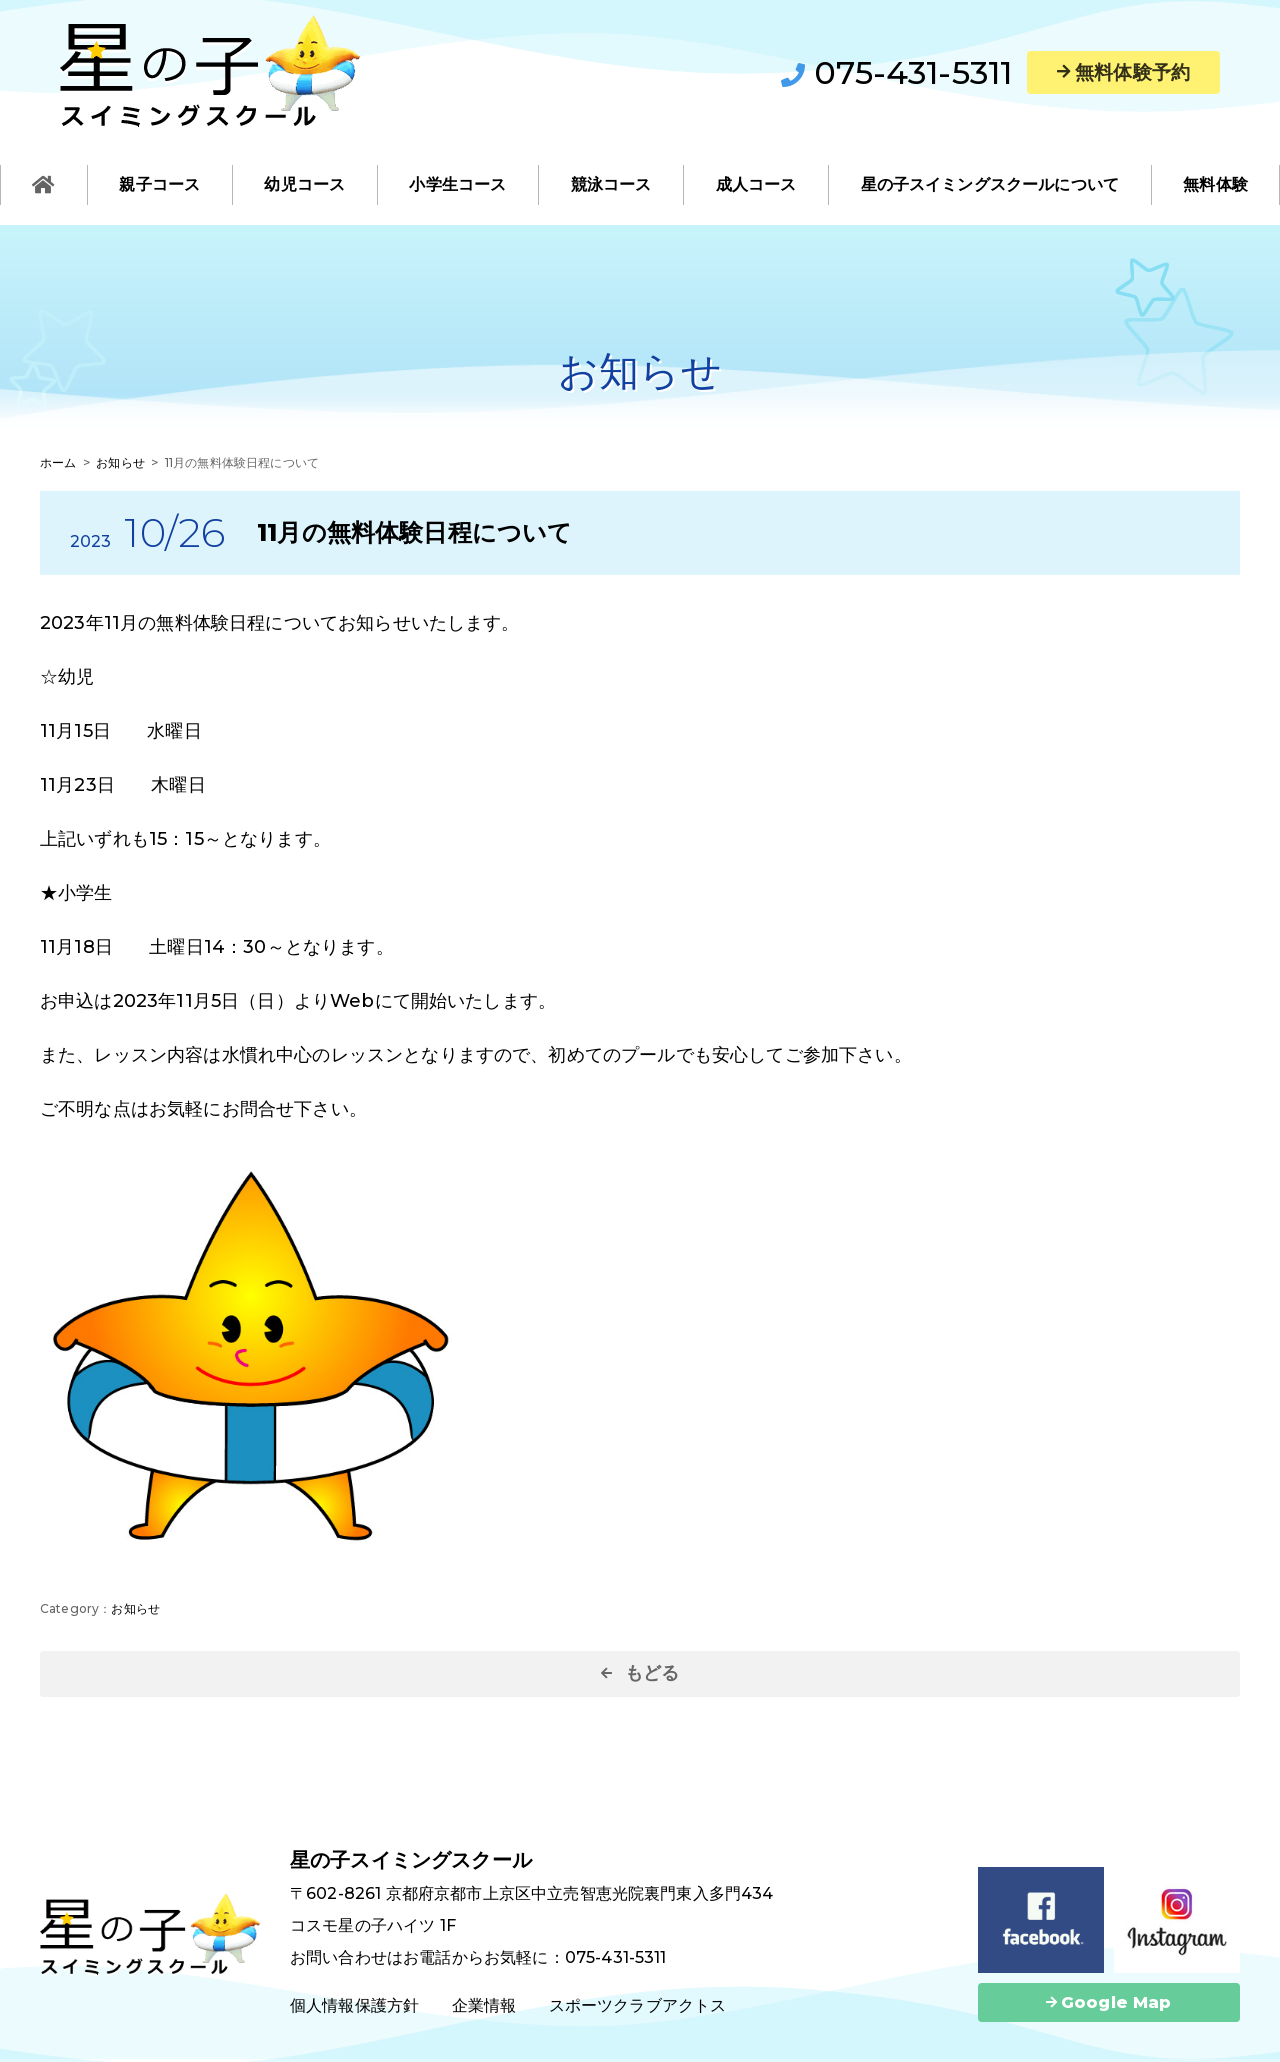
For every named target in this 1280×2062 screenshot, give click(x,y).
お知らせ (135, 1608)
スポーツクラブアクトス (638, 2005)
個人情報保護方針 (354, 2005)
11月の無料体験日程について (414, 532)
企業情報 (484, 2005)
